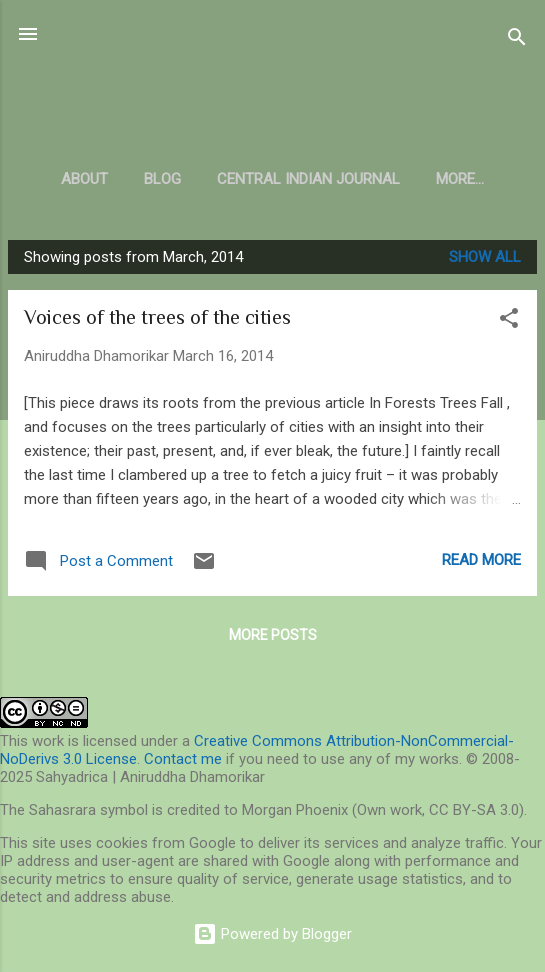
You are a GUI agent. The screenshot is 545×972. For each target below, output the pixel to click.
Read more (481, 560)
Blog (162, 179)
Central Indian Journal (308, 179)
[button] (509, 321)
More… (460, 179)
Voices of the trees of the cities (157, 317)
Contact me (183, 759)
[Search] (517, 40)
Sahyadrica (272, 83)
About (84, 179)
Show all (485, 257)
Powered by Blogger (272, 934)
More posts (273, 635)
